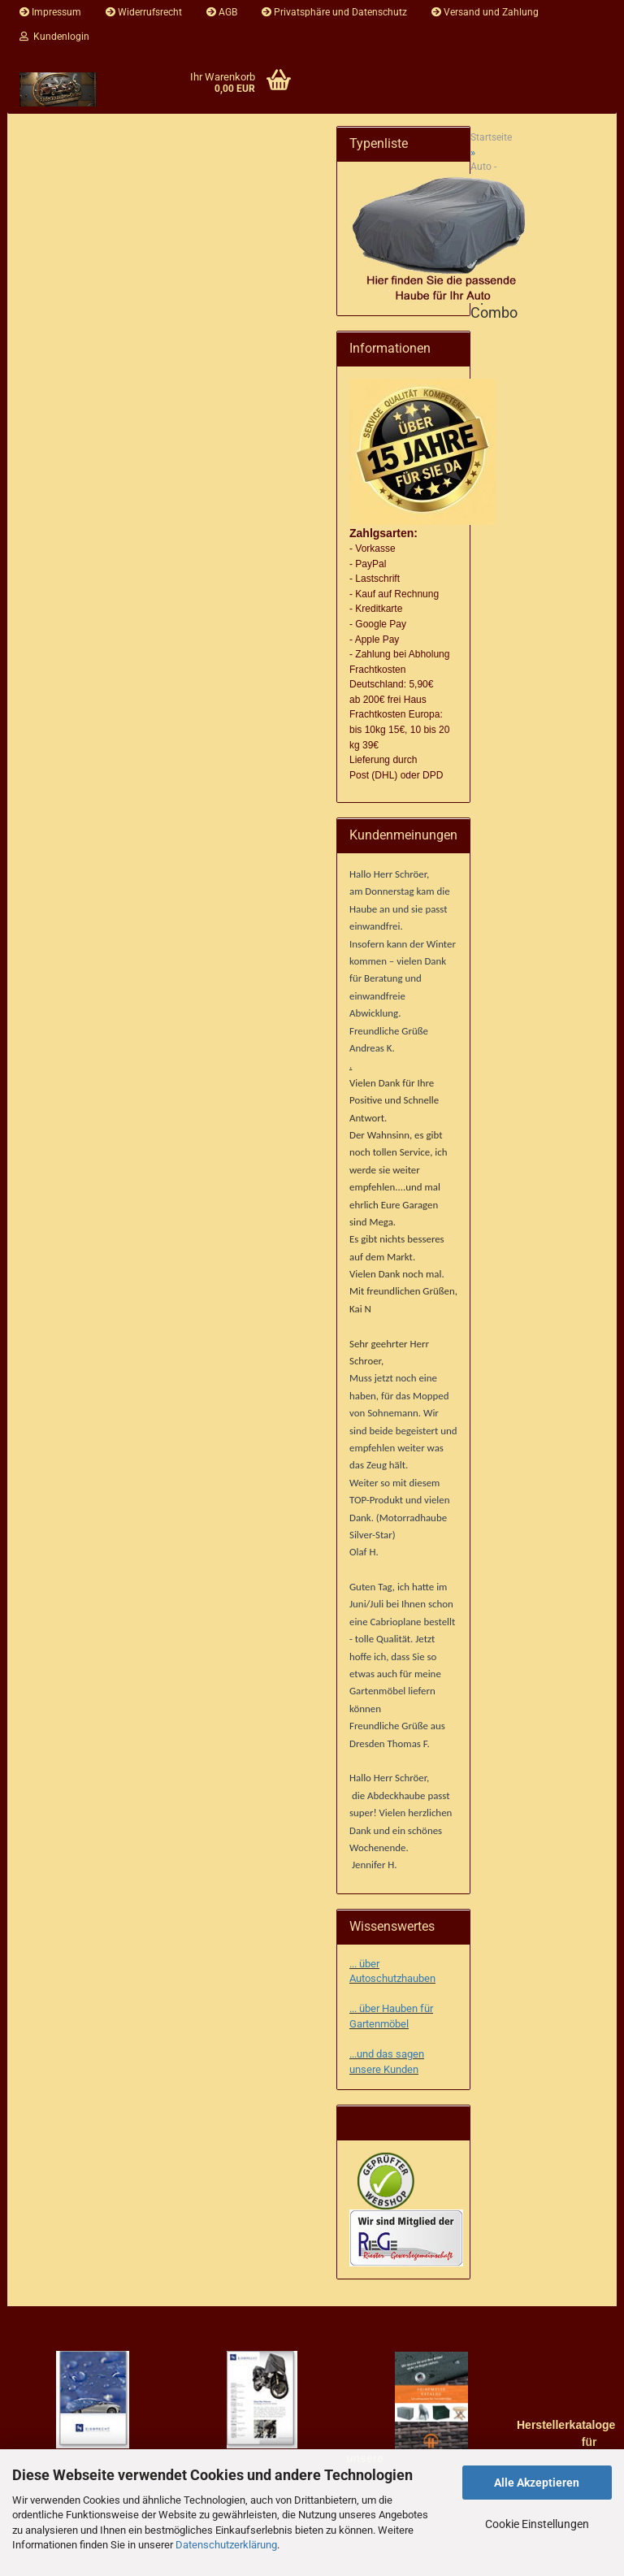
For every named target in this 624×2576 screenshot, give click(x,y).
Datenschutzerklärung (226, 2545)
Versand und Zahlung (485, 12)
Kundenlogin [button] (54, 36)
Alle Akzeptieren (536, 2482)
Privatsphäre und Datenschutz (334, 12)
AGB (221, 12)
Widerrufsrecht (144, 12)
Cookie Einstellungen (537, 2523)
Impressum (50, 12)
